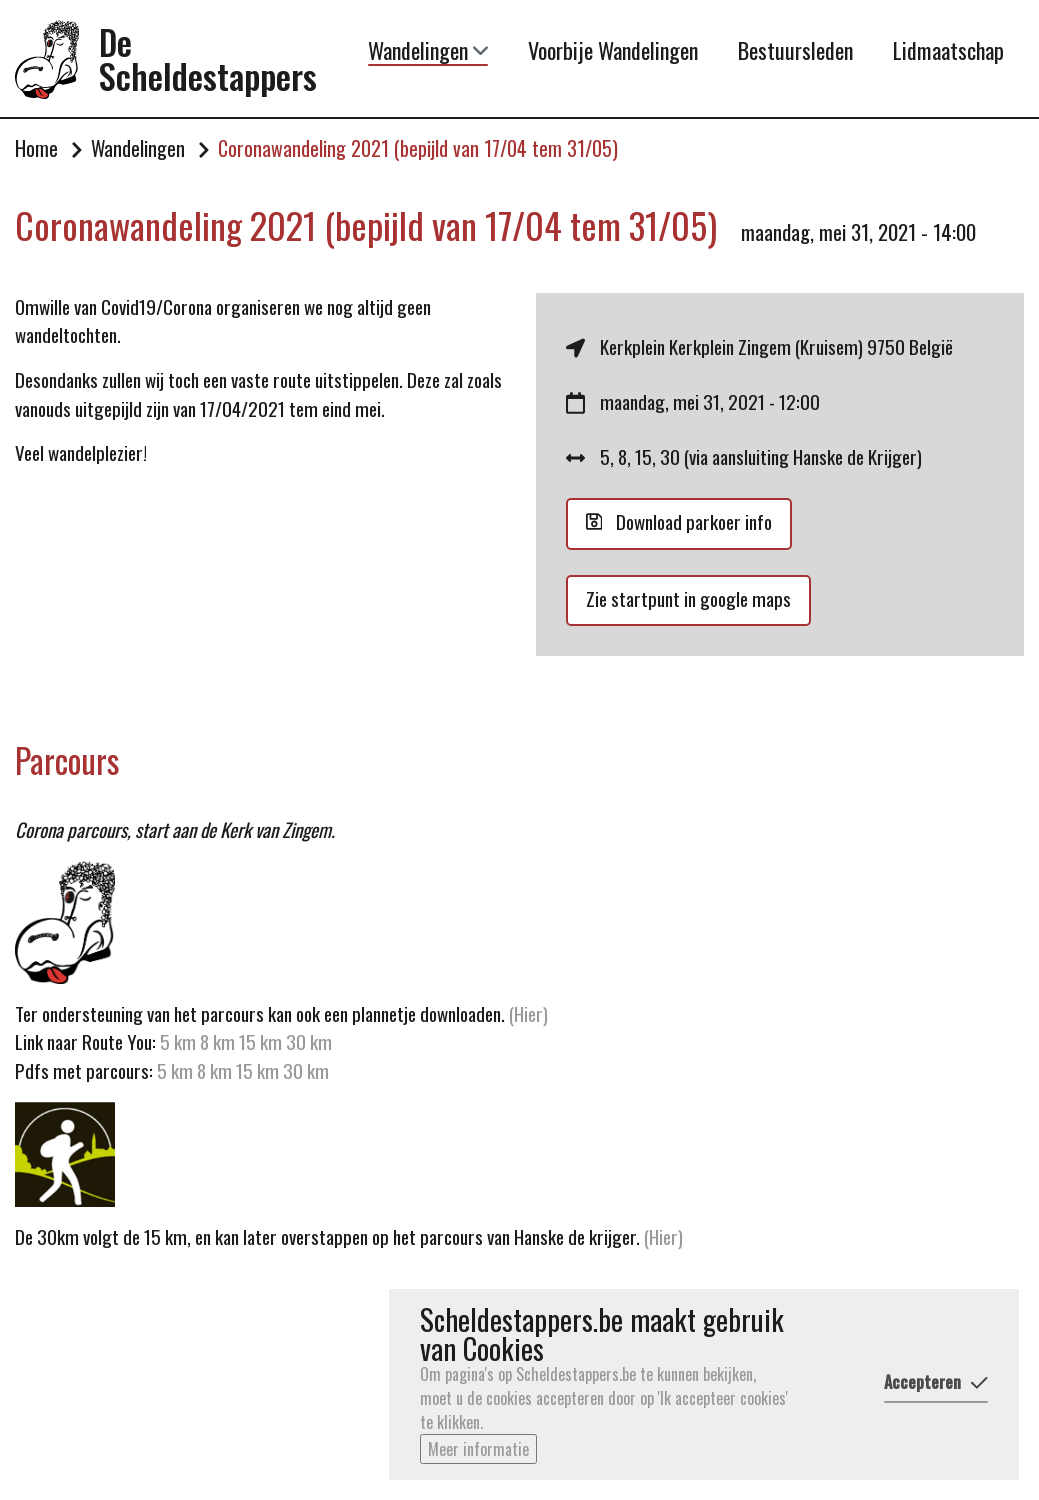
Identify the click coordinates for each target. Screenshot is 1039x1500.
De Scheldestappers (208, 59)
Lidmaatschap (948, 50)
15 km (260, 1041)
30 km (309, 1041)
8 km (217, 1041)
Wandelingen (428, 50)
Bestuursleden (795, 50)
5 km (178, 1041)
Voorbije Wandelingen (613, 50)
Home (36, 149)
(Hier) (528, 1013)
